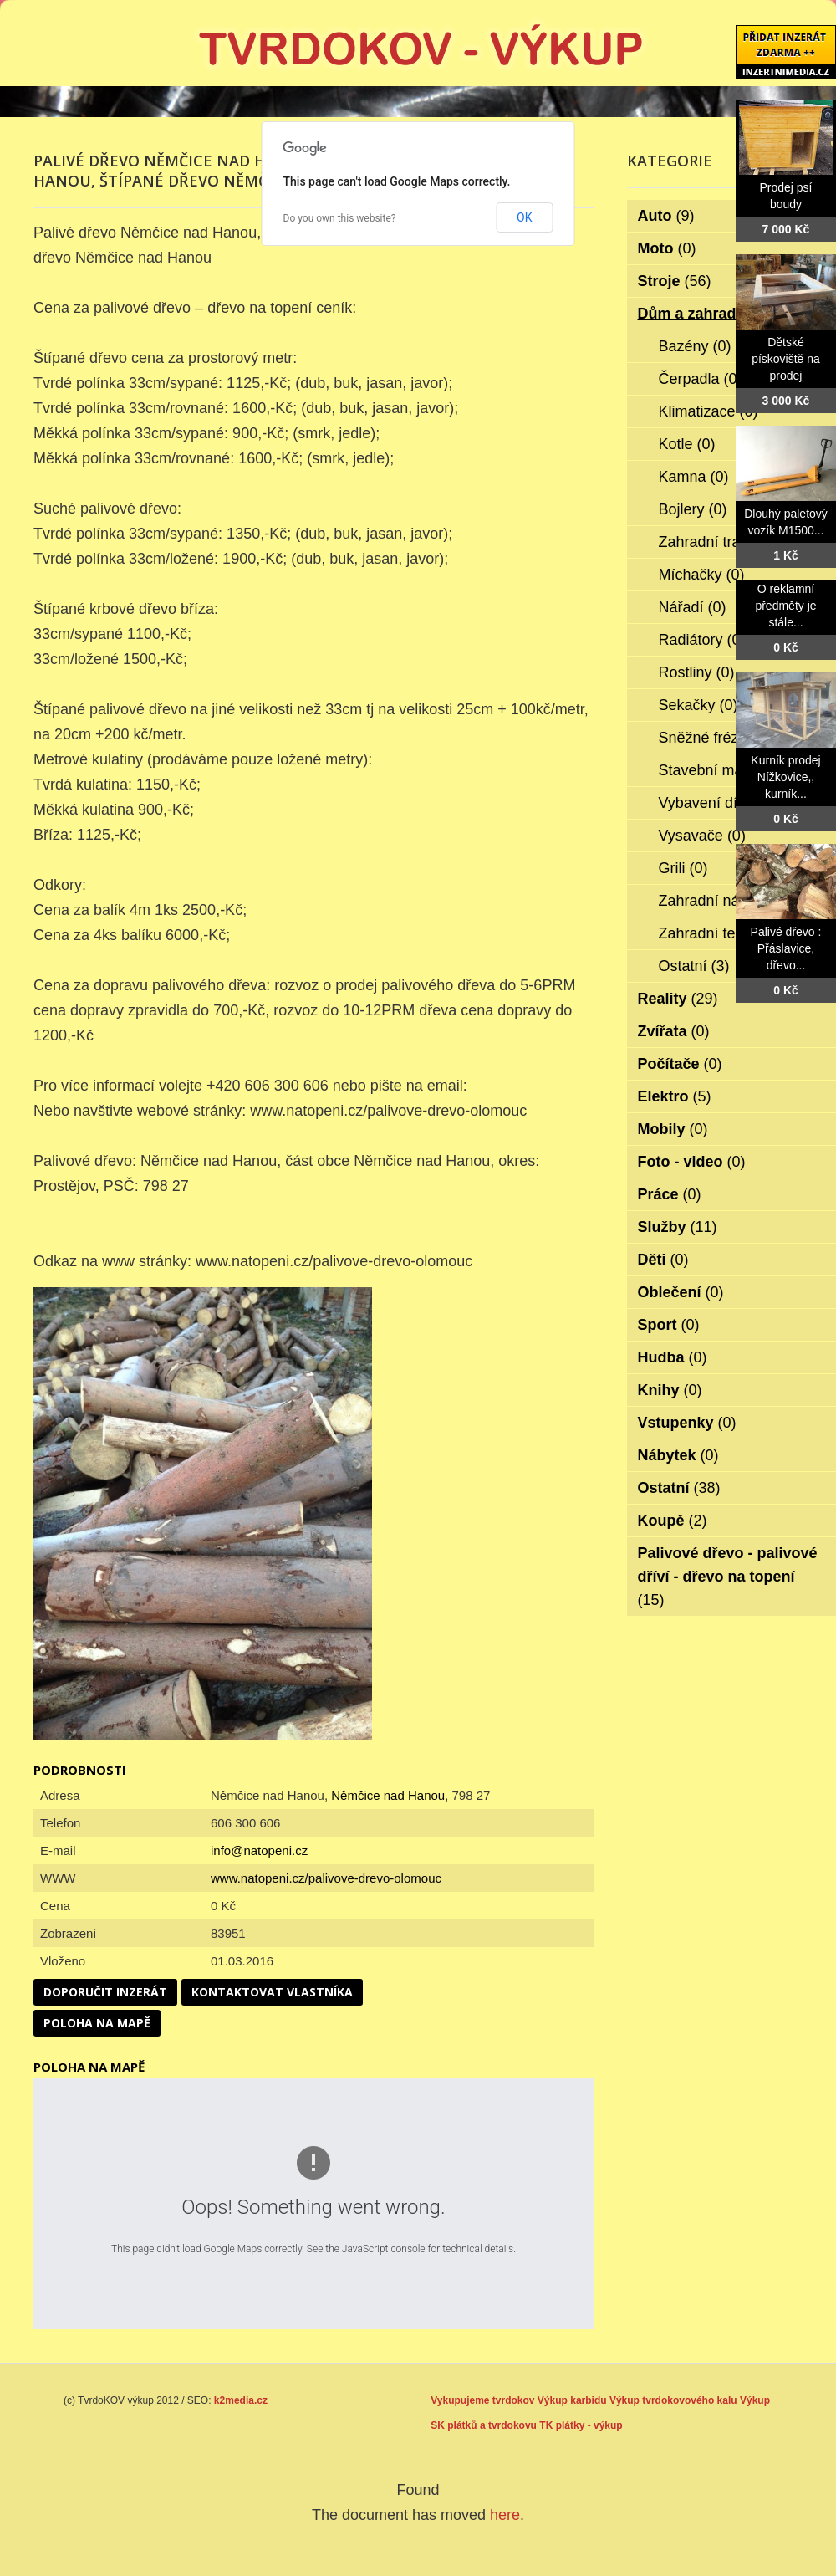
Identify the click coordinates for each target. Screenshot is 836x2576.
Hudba (672, 1357)
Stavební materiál (728, 770)
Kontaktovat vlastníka (272, 1992)
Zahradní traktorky (731, 542)
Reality (678, 998)
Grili (683, 868)
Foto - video (692, 1161)
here (505, 2515)
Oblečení (681, 1292)
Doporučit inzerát (105, 1992)
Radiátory (702, 639)
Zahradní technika (730, 933)
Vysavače (702, 835)
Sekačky (698, 705)
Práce (669, 1194)
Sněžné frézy (714, 737)
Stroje (674, 281)
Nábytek (678, 1455)
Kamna (694, 476)
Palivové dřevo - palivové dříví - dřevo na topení (728, 1576)
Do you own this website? (339, 218)
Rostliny (697, 672)
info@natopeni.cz (259, 1850)
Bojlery (693, 509)
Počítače (680, 1063)
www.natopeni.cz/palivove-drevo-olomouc (326, 1878)
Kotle (687, 444)
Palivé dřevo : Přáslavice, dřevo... (786, 948)
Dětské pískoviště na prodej (786, 358)
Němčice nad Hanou (388, 1795)
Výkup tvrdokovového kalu (673, 2400)
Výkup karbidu (572, 2400)
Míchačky (702, 574)
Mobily (673, 1129)
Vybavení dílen (719, 803)
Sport (669, 1324)
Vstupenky (687, 1422)
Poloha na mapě (96, 2023)
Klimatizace (708, 411)
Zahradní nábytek (728, 900)
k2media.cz (241, 2400)
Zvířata (674, 1031)
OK (524, 217)
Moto (667, 248)
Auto (666, 215)
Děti (663, 1259)
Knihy (670, 1390)
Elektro (674, 1096)
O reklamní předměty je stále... (785, 605)
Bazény (695, 346)
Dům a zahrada (702, 313)
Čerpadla (700, 379)
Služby (677, 1227)
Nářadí (692, 607)
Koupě (672, 1520)
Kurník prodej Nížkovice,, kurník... (785, 777)
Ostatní (694, 966)
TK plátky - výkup (580, 2425)
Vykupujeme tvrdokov (482, 2400)
